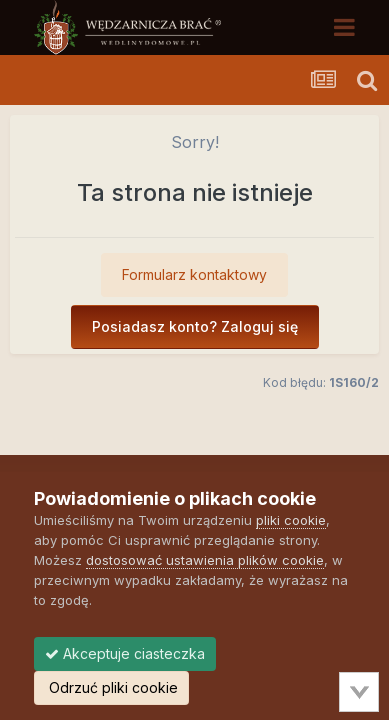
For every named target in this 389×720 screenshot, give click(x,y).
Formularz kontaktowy (194, 274)
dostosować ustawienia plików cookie (205, 560)
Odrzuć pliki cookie (111, 687)
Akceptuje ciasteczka (125, 653)
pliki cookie (291, 520)
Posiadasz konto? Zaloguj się (195, 326)
